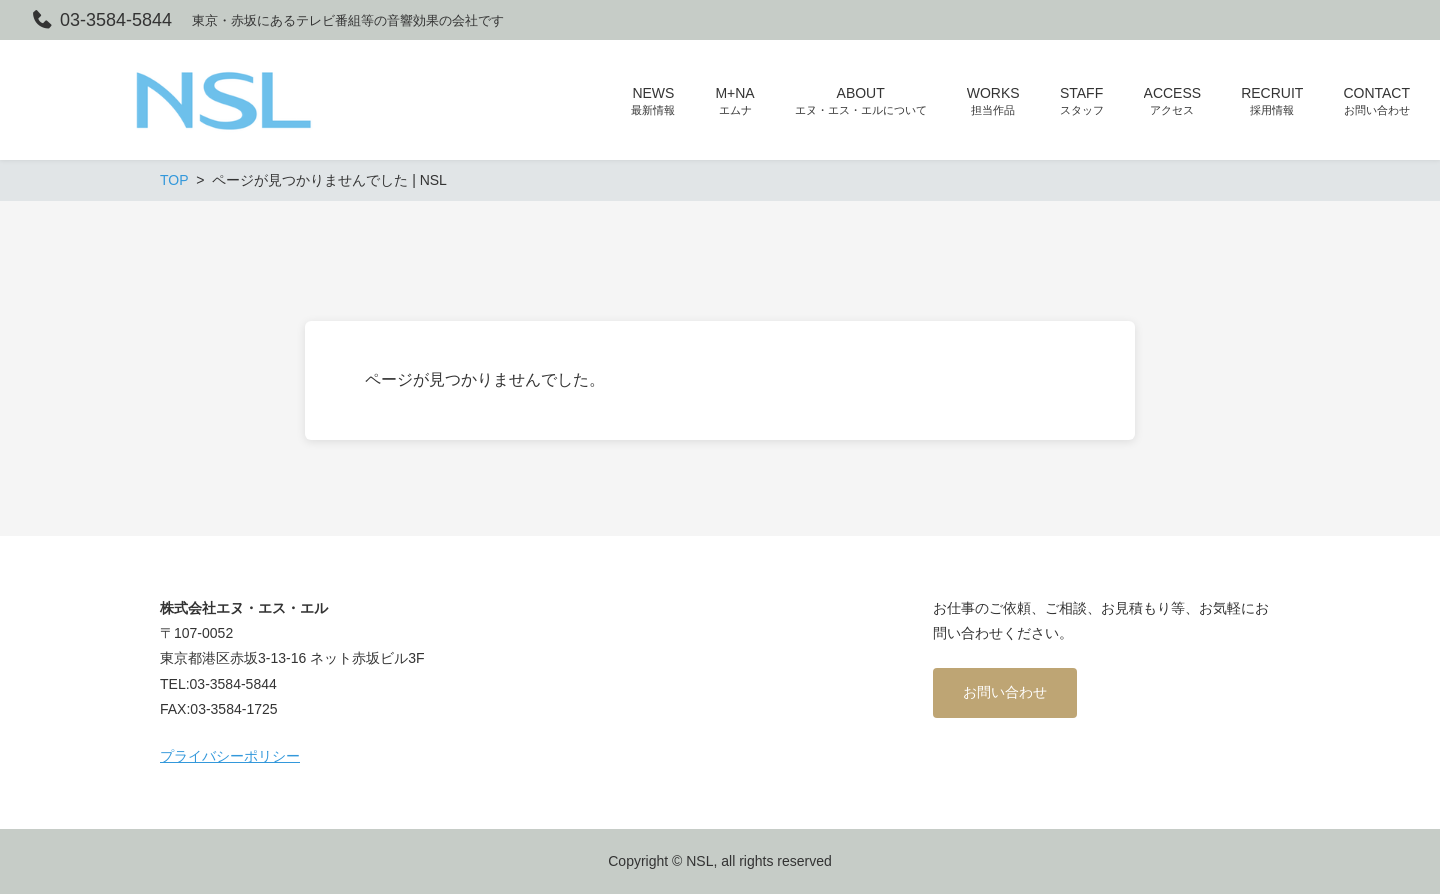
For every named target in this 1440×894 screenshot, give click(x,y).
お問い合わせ (1005, 692)
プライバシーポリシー (230, 756)
